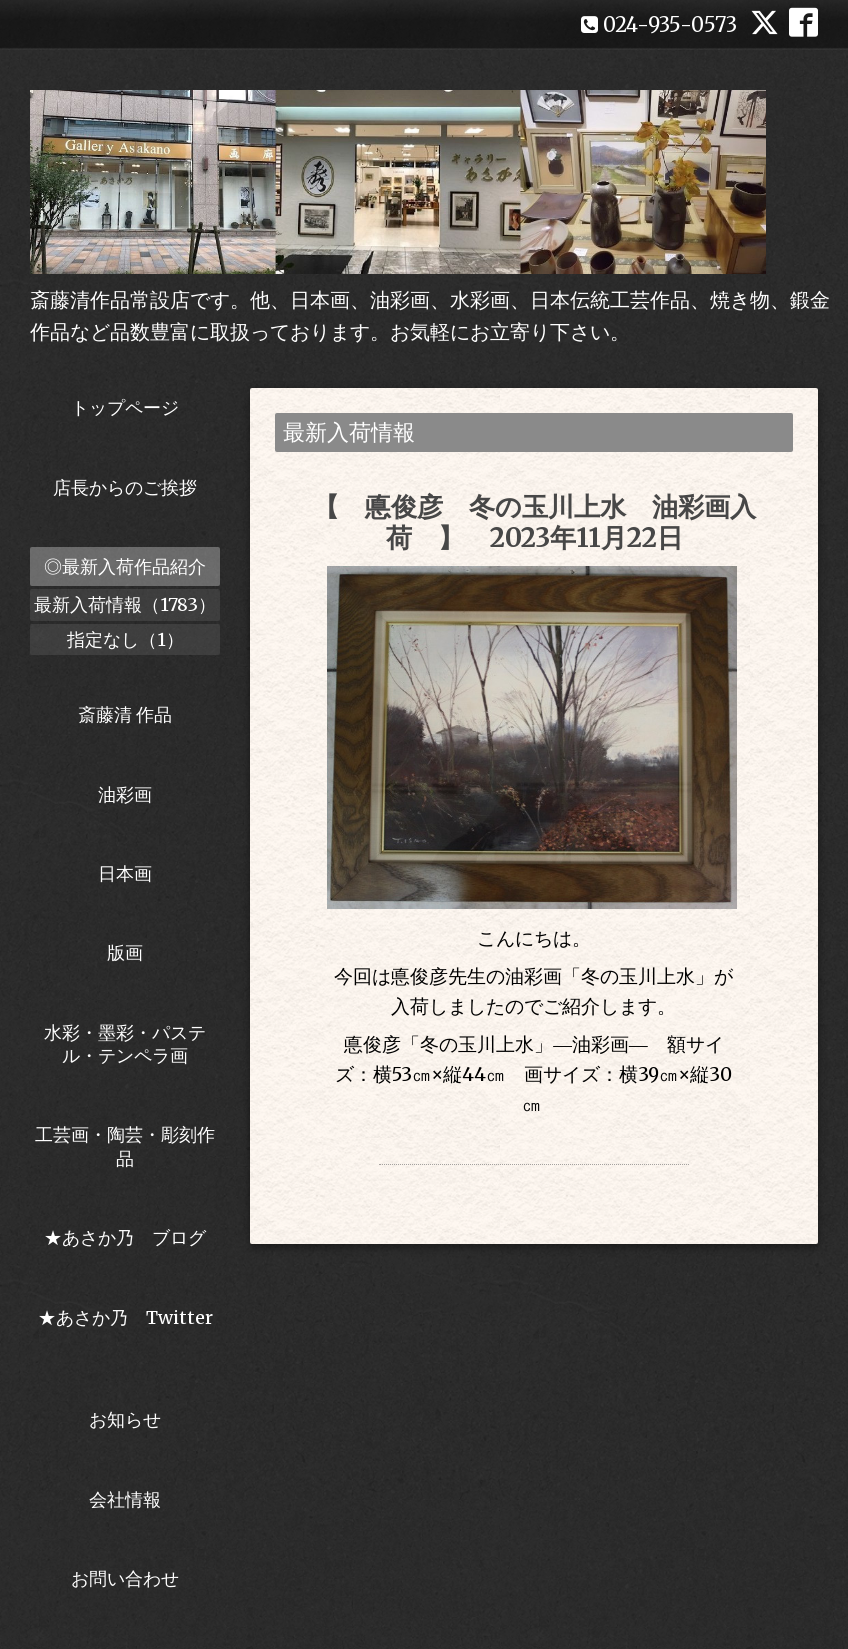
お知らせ (125, 1419)
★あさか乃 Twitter (125, 1329)
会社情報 (125, 1499)
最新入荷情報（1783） (125, 604)
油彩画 (125, 794)
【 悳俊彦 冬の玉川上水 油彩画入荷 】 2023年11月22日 (534, 522)
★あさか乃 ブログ (132, 1237)
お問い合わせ (125, 1578)
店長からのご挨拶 (125, 487)
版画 (125, 952)
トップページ (125, 407)
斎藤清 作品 (125, 714)
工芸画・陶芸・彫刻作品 (125, 1146)
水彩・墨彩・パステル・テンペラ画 (125, 1044)
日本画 (125, 873)
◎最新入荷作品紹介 (125, 566)
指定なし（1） (125, 639)
